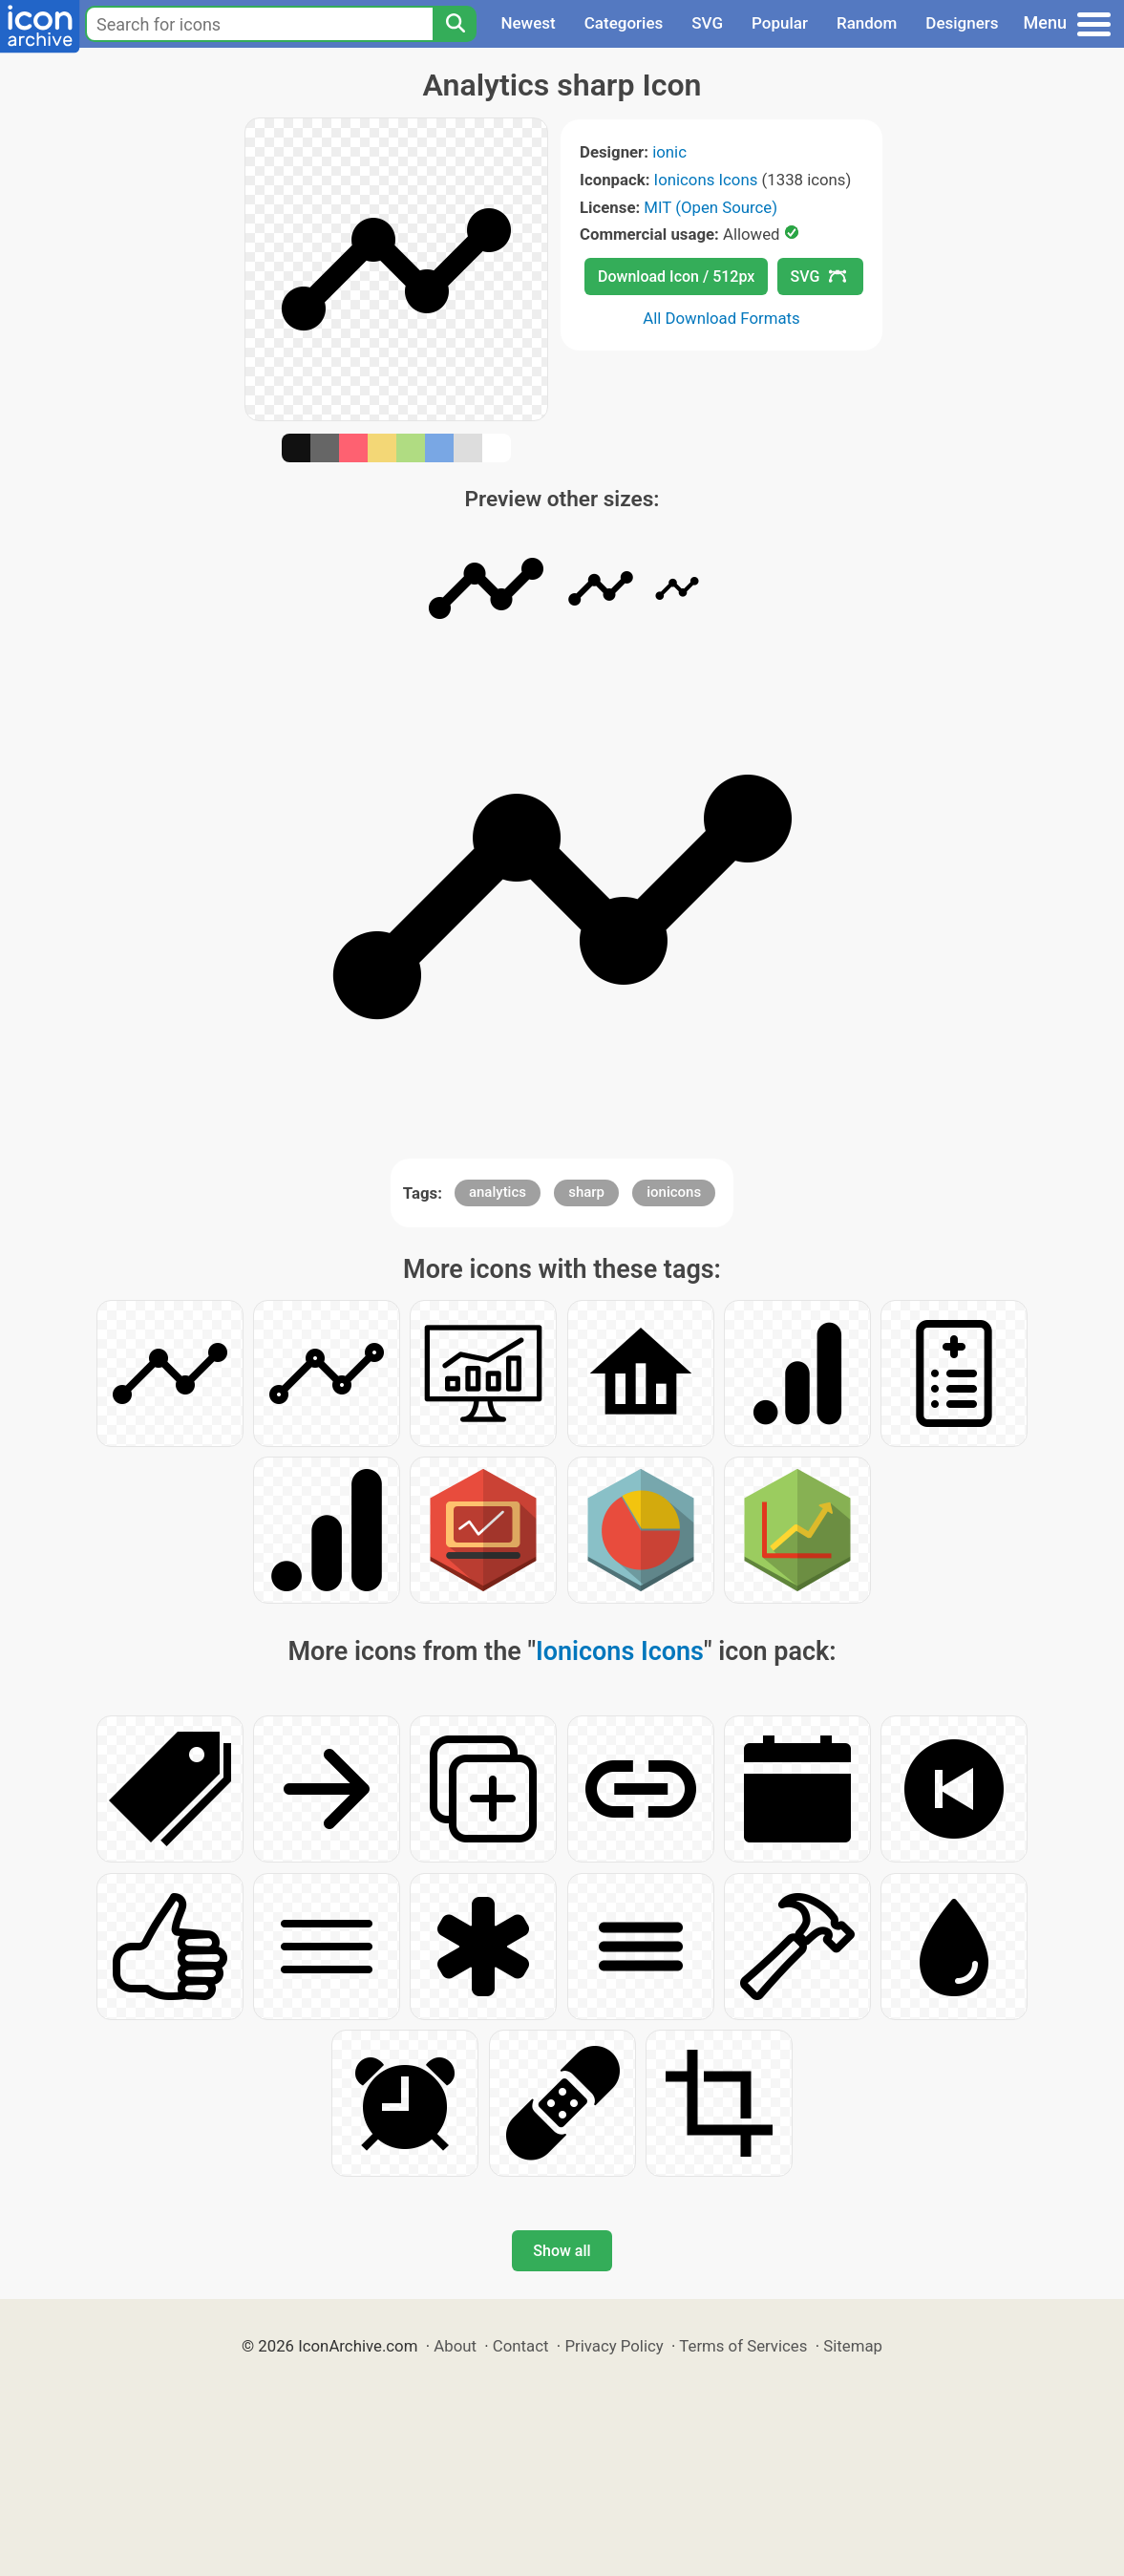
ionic (669, 151)
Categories (624, 22)
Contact (521, 2345)
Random (867, 22)
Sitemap (852, 2345)
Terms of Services (743, 2345)
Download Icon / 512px (676, 276)
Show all (561, 2251)
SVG (707, 22)
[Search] (455, 24)
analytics (497, 1192)
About (455, 2345)
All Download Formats (721, 318)
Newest (527, 22)
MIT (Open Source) (710, 207)
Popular (780, 22)
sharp (586, 1192)
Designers (961, 22)
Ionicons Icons (706, 179)
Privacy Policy (613, 2345)
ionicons (674, 1192)
